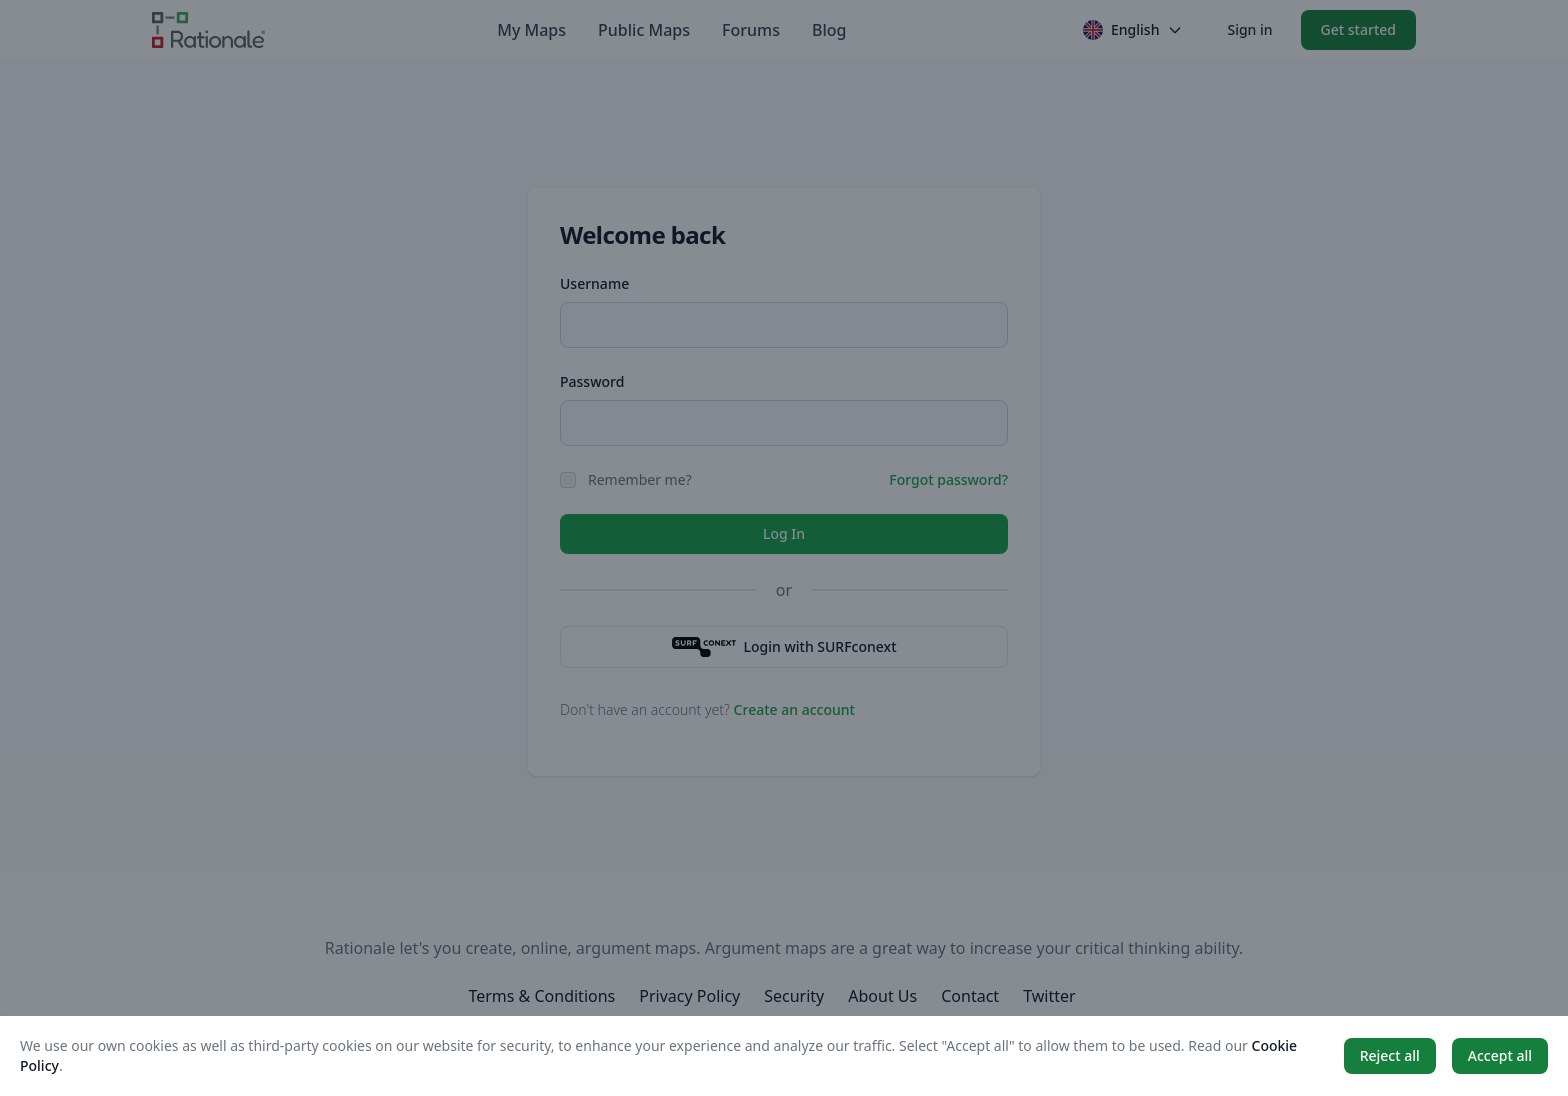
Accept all (1500, 1055)
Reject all (1390, 1055)
